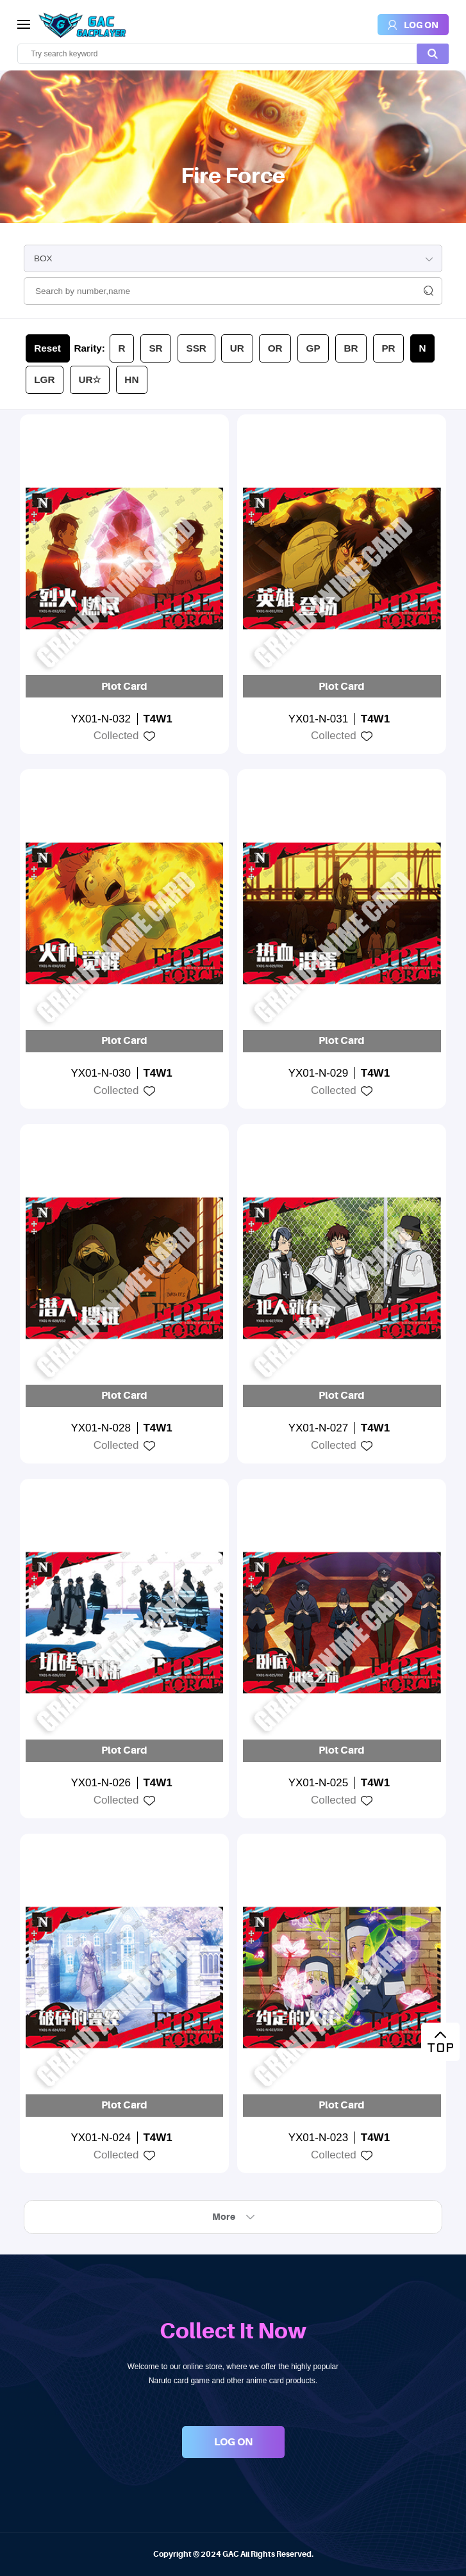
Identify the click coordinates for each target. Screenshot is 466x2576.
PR (388, 348)
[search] (233, 54)
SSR (196, 348)
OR (275, 348)
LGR (44, 379)
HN (131, 379)
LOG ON (233, 2442)
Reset (47, 348)
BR (351, 348)
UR (237, 348)
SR (155, 348)
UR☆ (89, 379)
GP (313, 348)
